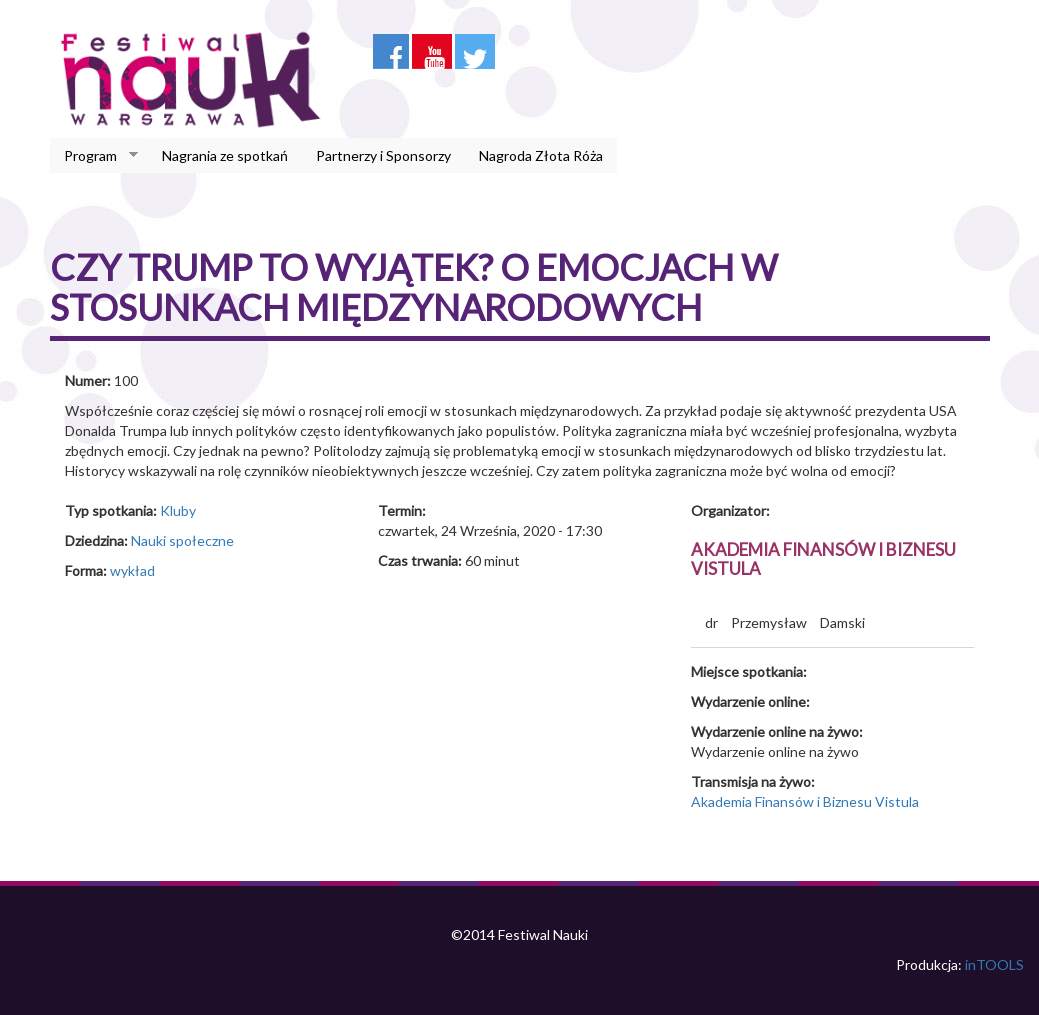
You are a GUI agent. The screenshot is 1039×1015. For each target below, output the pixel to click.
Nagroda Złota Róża (541, 155)
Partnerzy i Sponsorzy (383, 155)
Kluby (178, 510)
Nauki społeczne (182, 540)
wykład (132, 570)
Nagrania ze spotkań (225, 155)
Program (94, 156)
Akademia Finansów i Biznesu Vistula (823, 559)
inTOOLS (994, 964)
